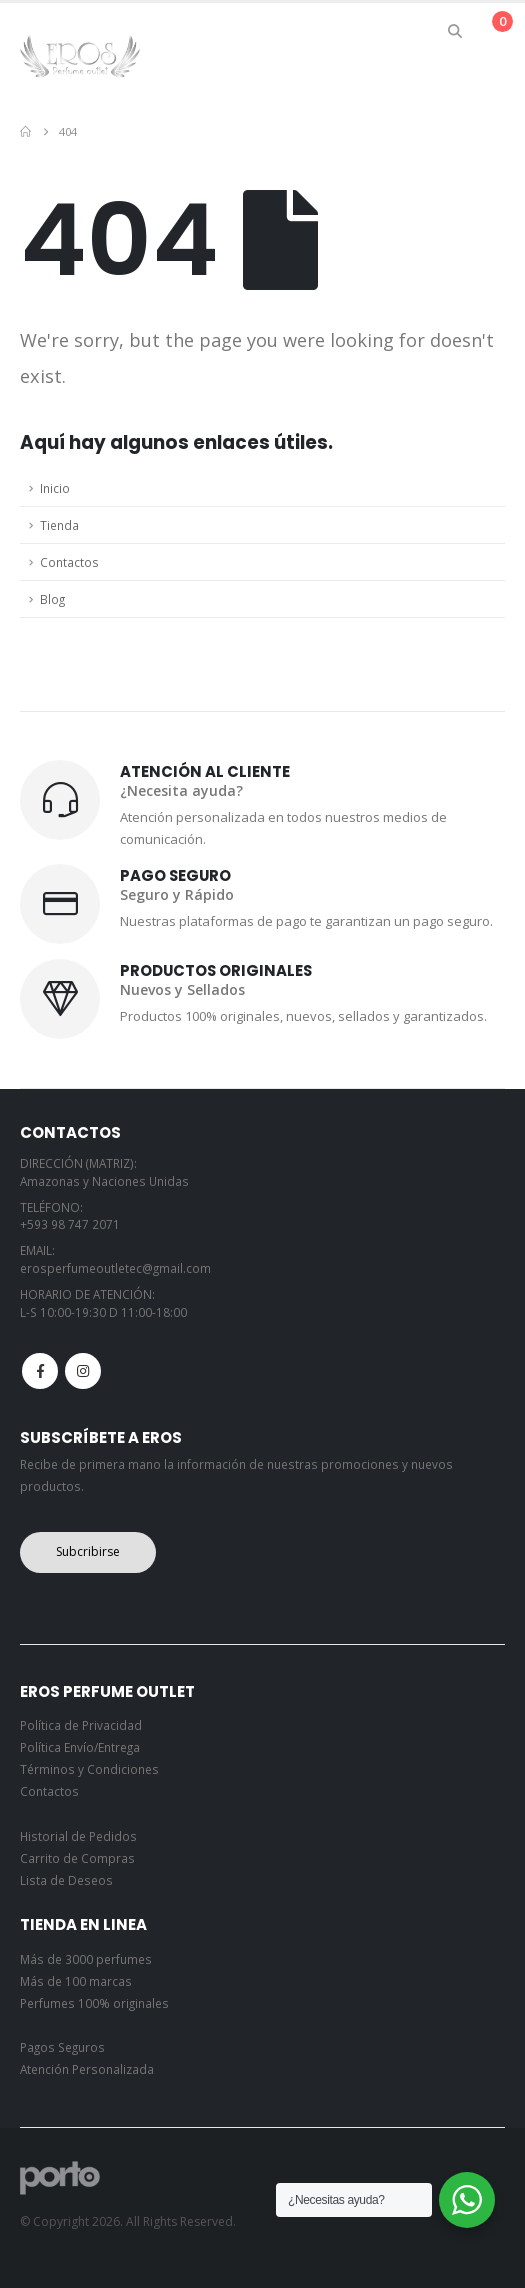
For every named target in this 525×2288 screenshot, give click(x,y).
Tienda (59, 525)
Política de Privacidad (81, 1725)
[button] (455, 31)
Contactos (69, 562)
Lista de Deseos (66, 1880)
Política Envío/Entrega (80, 1747)
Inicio (55, 488)
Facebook (40, 1371)
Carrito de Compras (77, 1858)
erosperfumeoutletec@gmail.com (115, 1268)
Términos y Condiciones (89, 1769)
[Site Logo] (80, 55)
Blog (52, 599)
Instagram (83, 1371)
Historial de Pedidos (78, 1836)
